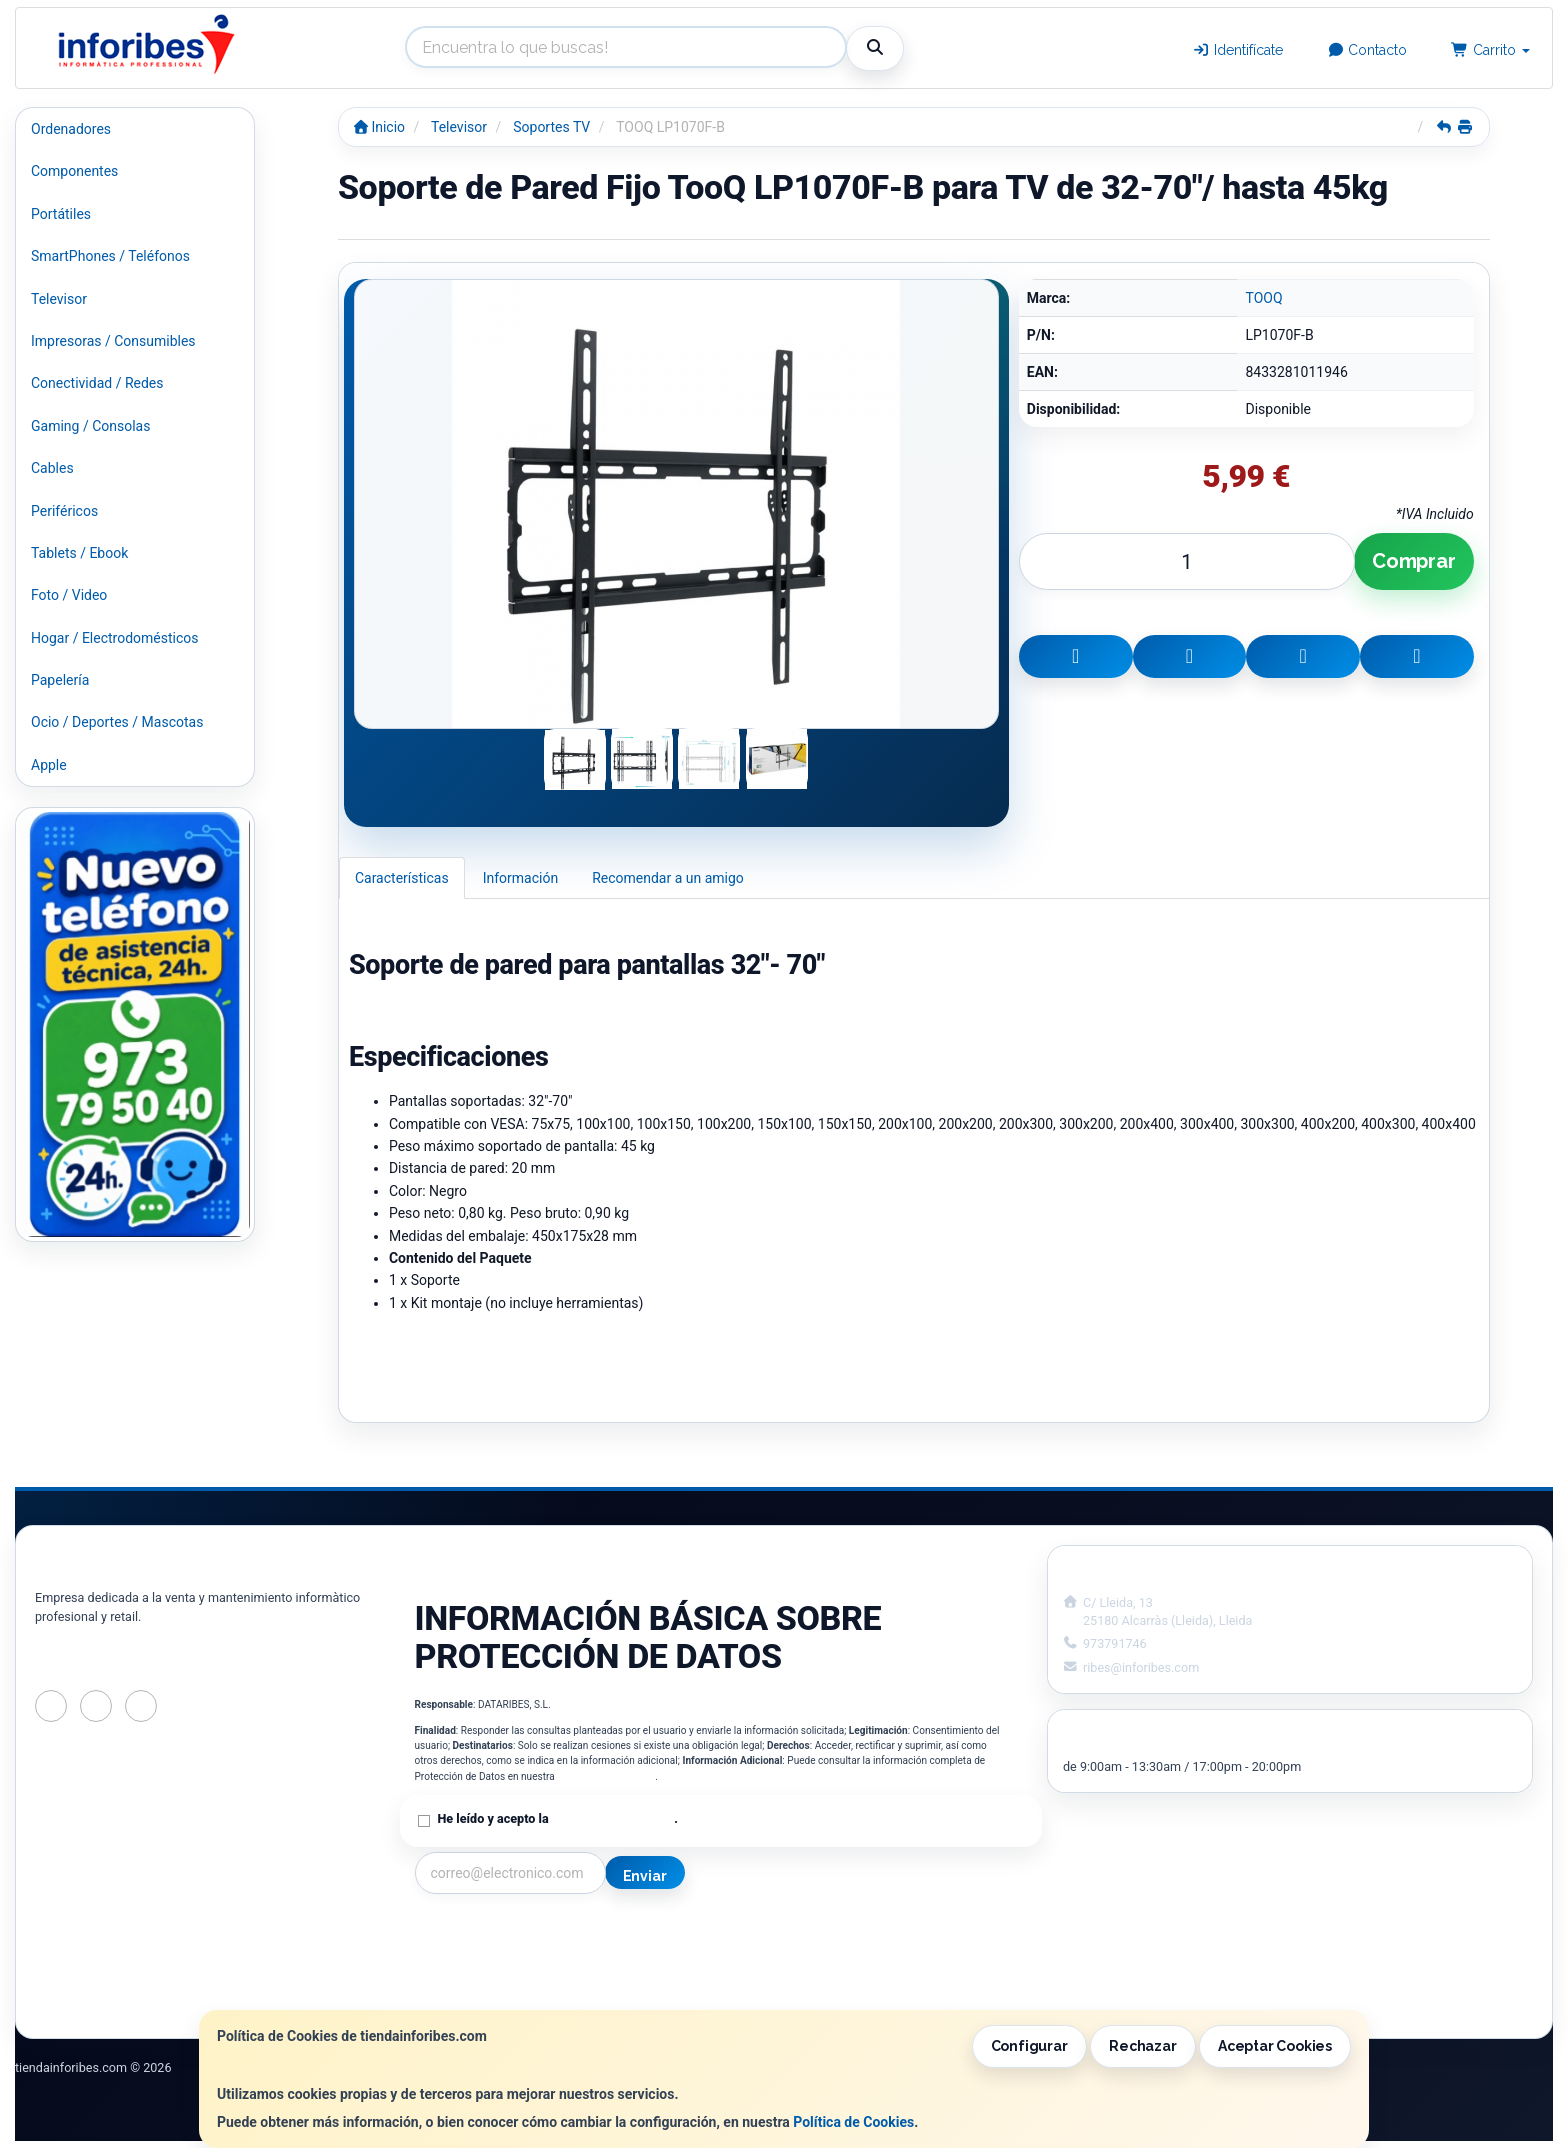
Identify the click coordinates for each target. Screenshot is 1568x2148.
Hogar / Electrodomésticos (115, 638)
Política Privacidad (473, 1955)
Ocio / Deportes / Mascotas (117, 722)
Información (520, 878)
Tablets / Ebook (79, 553)
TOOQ (1263, 298)
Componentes (74, 171)
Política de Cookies (853, 2122)
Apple (49, 765)
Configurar (1029, 2046)
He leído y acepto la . (558, 1818)
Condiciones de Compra (490, 1976)
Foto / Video (69, 595)
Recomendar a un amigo (668, 878)
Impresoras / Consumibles (113, 341)
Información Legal (788, 1934)
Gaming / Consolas (90, 426)
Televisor (59, 299)
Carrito (1490, 50)
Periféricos (64, 511)
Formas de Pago (782, 1976)
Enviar (645, 1876)
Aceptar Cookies (1275, 2046)
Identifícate (1237, 50)
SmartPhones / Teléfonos (110, 256)
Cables (52, 468)
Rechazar (1142, 2046)
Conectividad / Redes (97, 383)
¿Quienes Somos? (471, 1997)
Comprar (1414, 561)
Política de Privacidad (606, 1776)
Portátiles (61, 214)
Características (402, 878)
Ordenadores (71, 129)
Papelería (60, 680)
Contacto (1367, 50)
